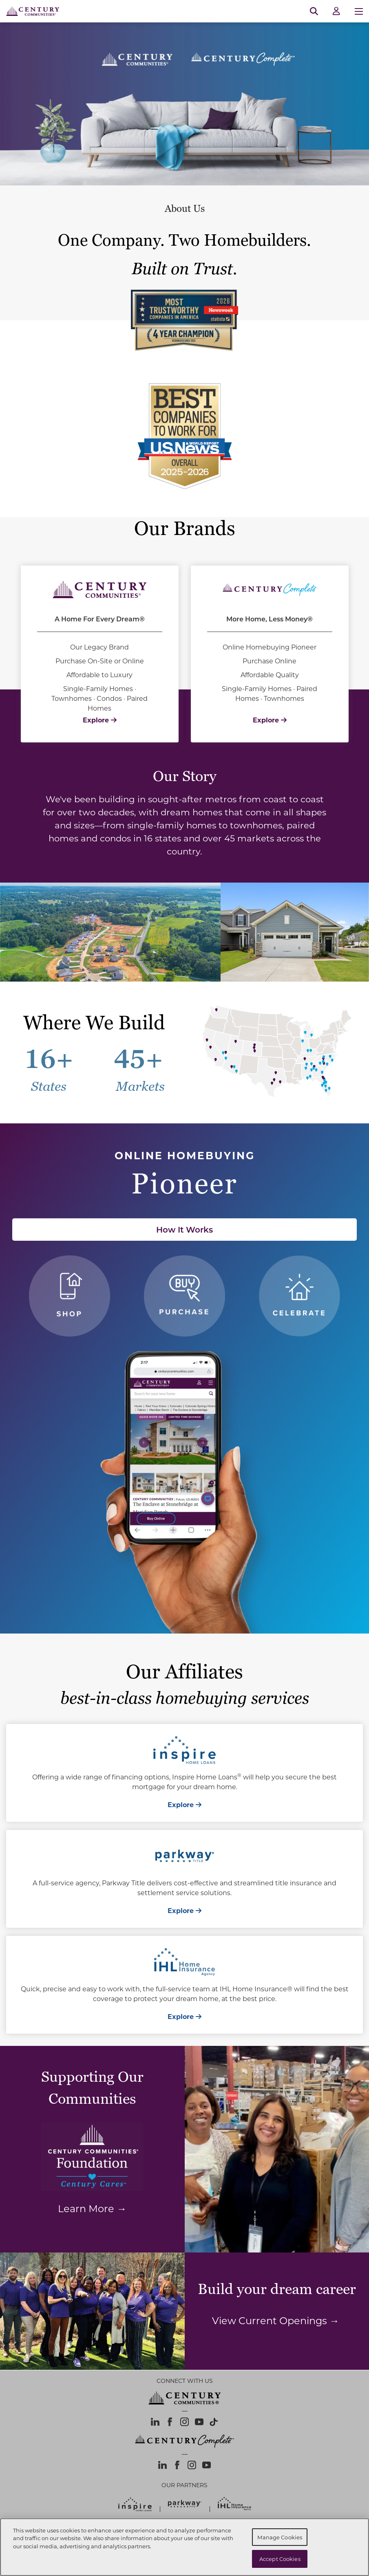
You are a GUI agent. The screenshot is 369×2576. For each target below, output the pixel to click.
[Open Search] (314, 11)
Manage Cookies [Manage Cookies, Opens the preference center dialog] (279, 2537)
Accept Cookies (280, 2558)
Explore (100, 720)
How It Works (184, 1229)
